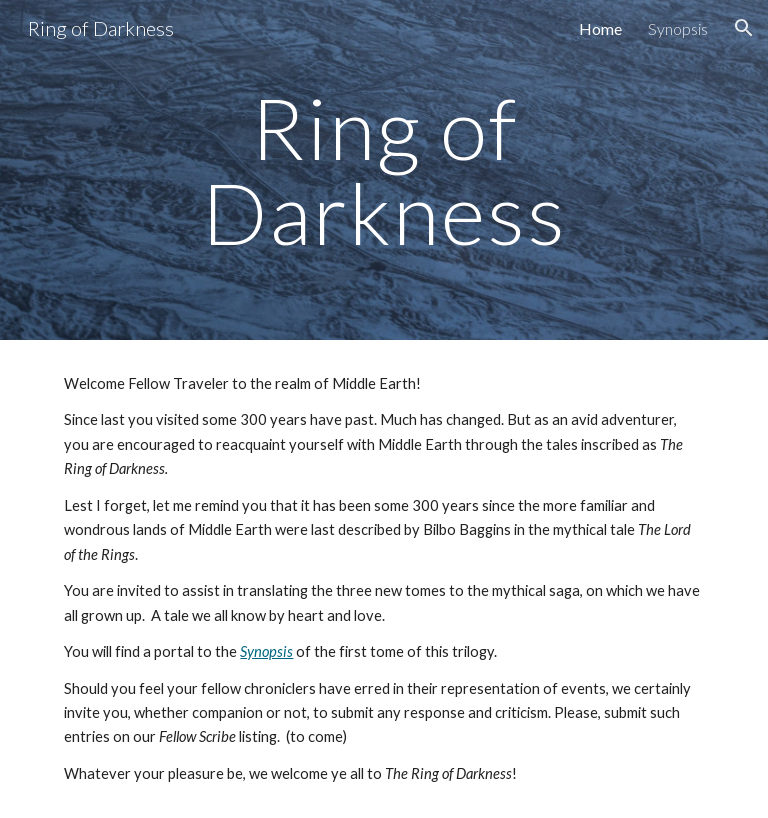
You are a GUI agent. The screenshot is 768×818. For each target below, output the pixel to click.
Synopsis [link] (678, 28)
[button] (744, 28)
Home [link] (600, 28)
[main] (383, 170)
